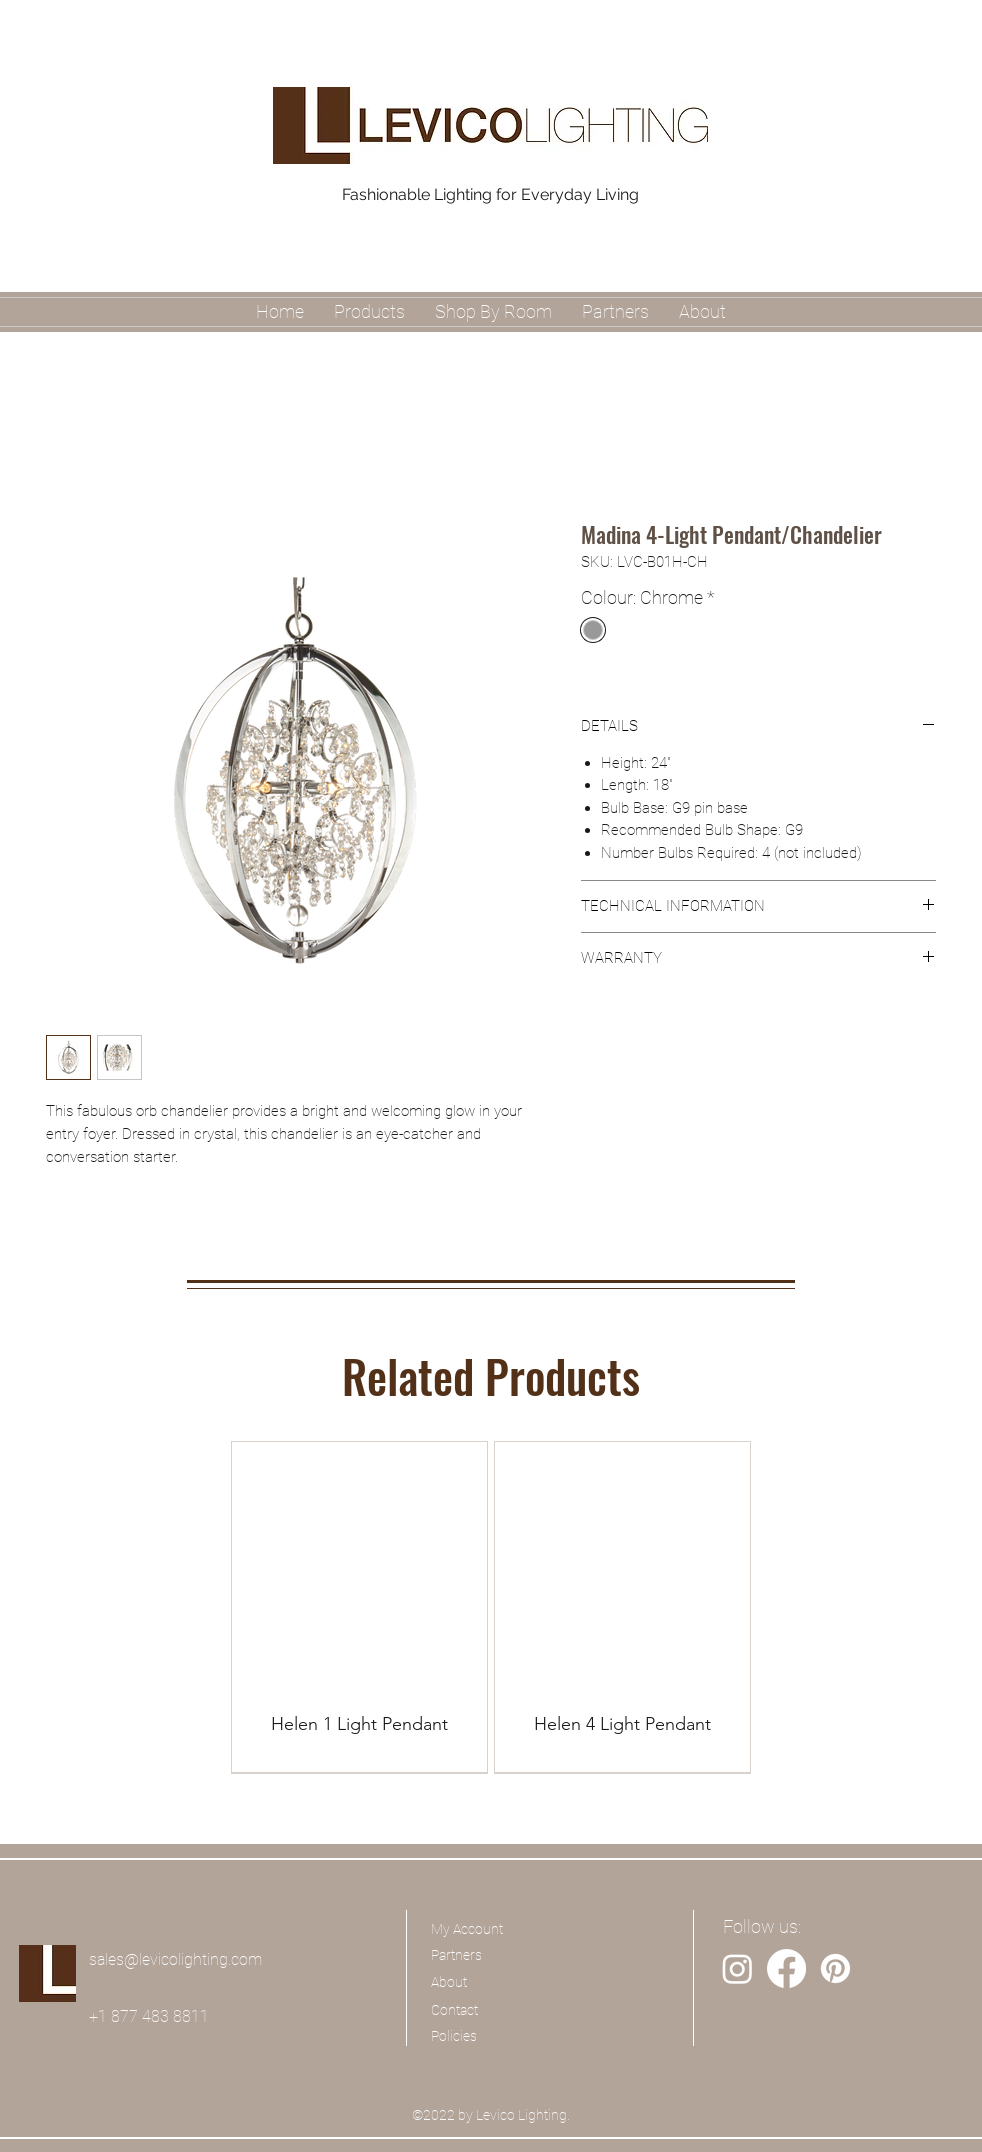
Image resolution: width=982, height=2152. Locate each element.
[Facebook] (786, 1968)
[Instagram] (737, 1968)
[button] (493, 312)
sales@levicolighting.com (175, 1959)
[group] (491, 1607)
